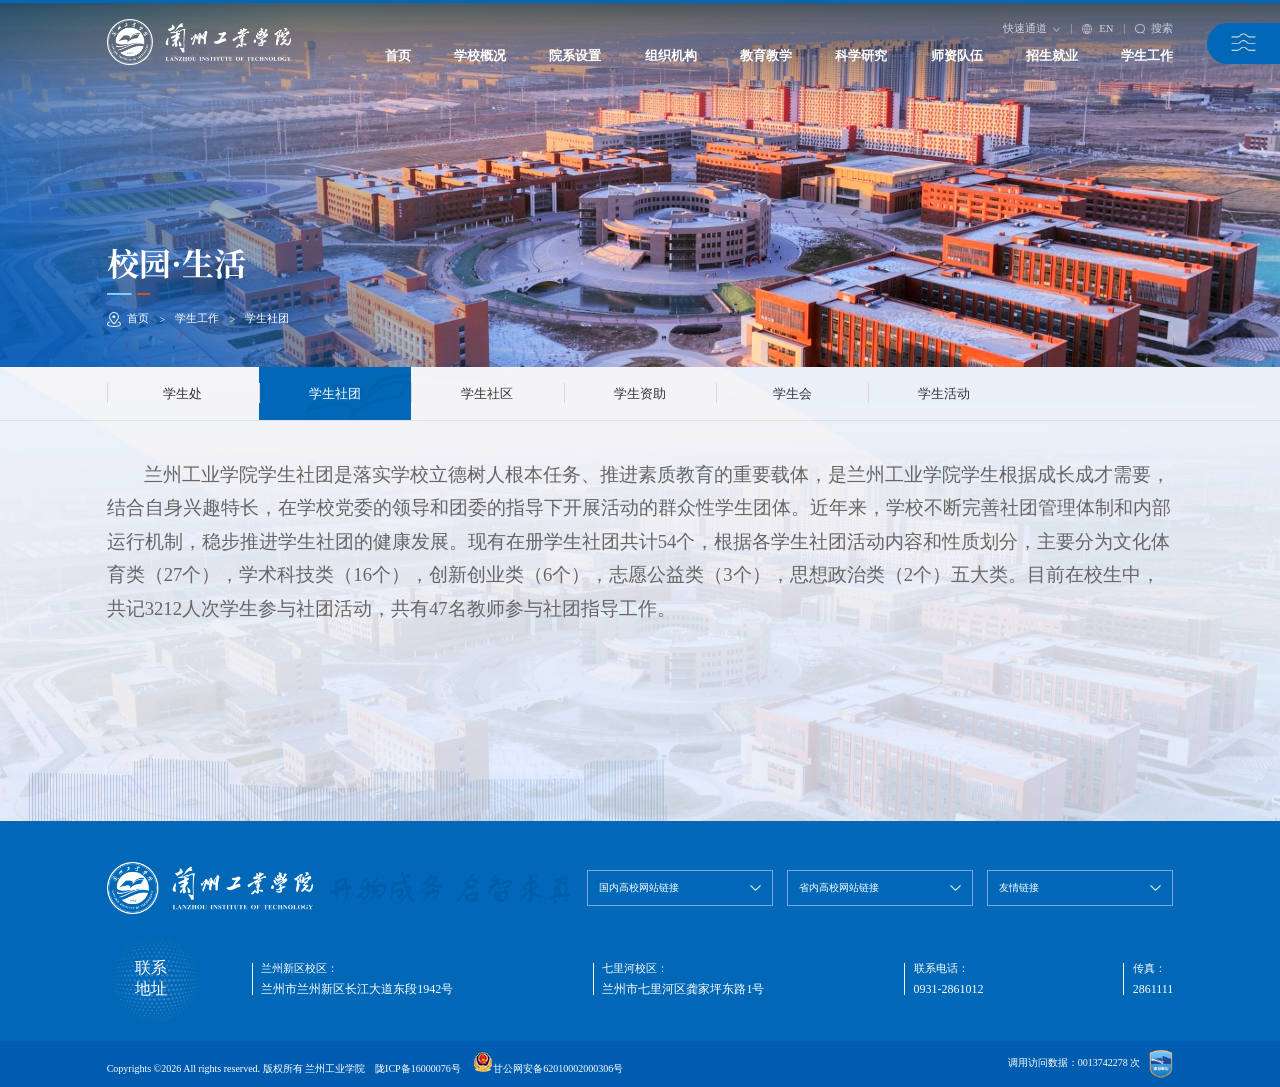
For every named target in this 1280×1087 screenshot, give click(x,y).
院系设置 (575, 55)
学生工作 (1147, 55)
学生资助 (640, 393)
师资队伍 (957, 55)
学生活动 (944, 393)
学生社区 (487, 393)
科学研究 (861, 55)
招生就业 (1052, 55)
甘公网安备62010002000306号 (558, 1068)
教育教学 (766, 55)
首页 (398, 55)
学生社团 (267, 318)
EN (1098, 28)
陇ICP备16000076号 (418, 1068)
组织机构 (671, 55)
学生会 (792, 393)
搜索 (1154, 28)
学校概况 (480, 55)
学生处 (182, 393)
